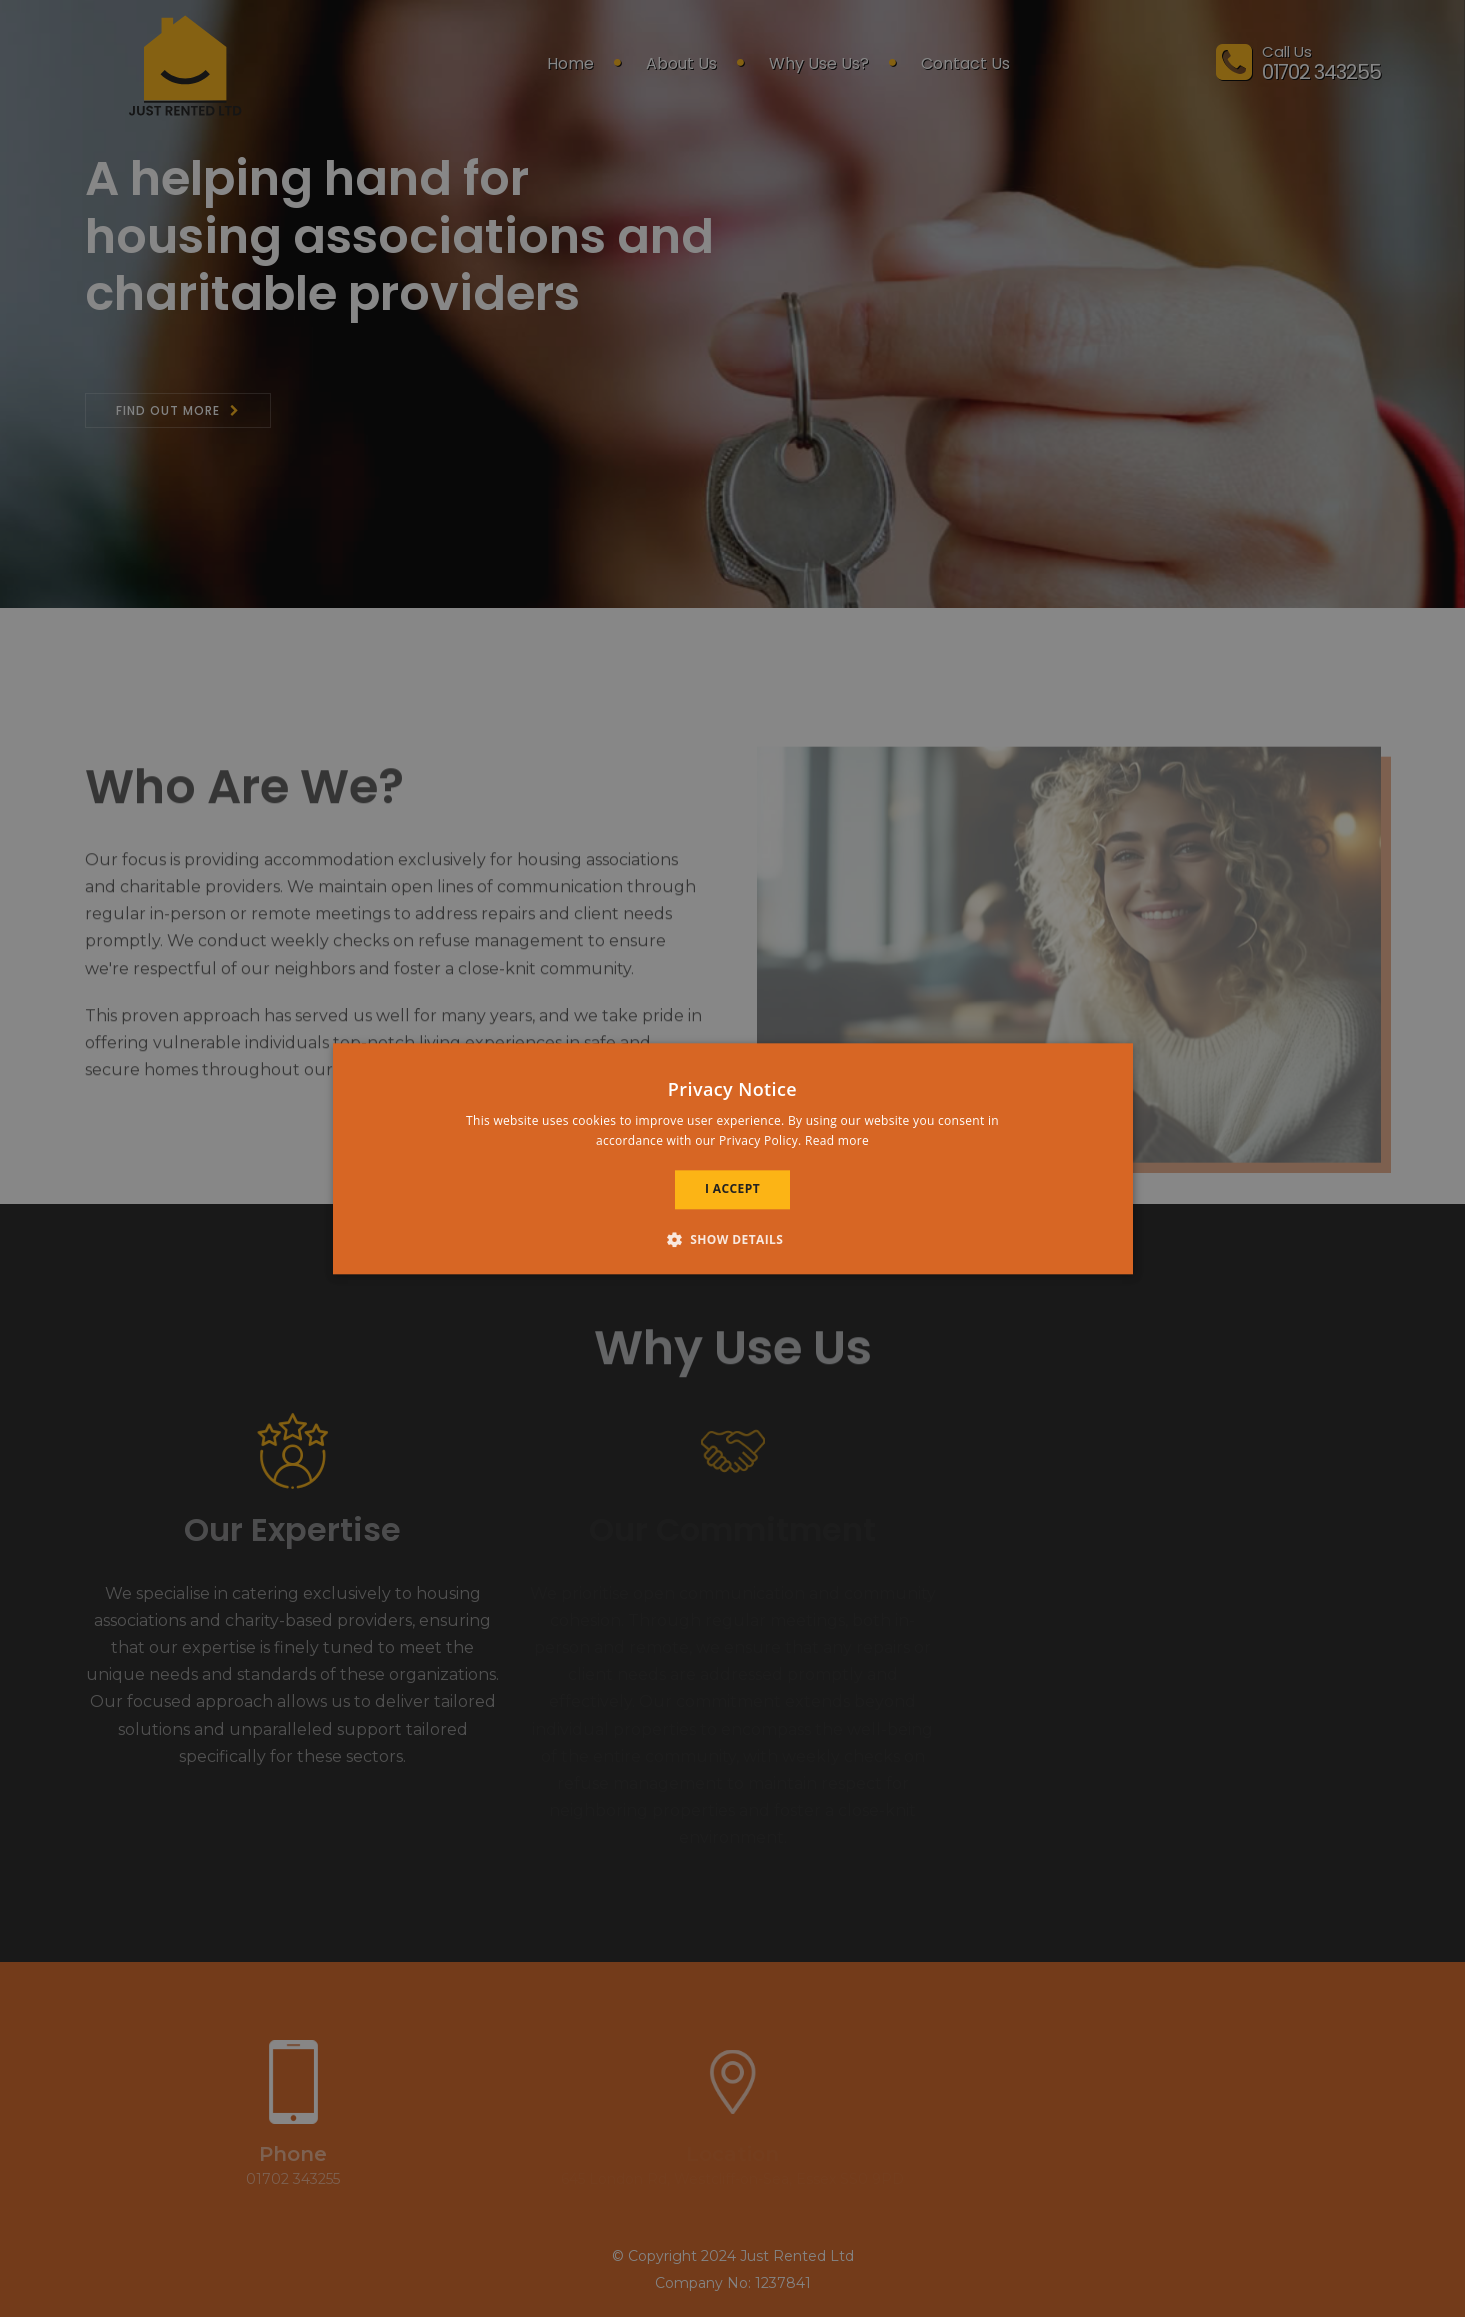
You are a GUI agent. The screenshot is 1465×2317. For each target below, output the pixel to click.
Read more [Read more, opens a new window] (837, 1140)
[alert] (732, 1158)
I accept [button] (732, 1189)
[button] (733, 1239)
